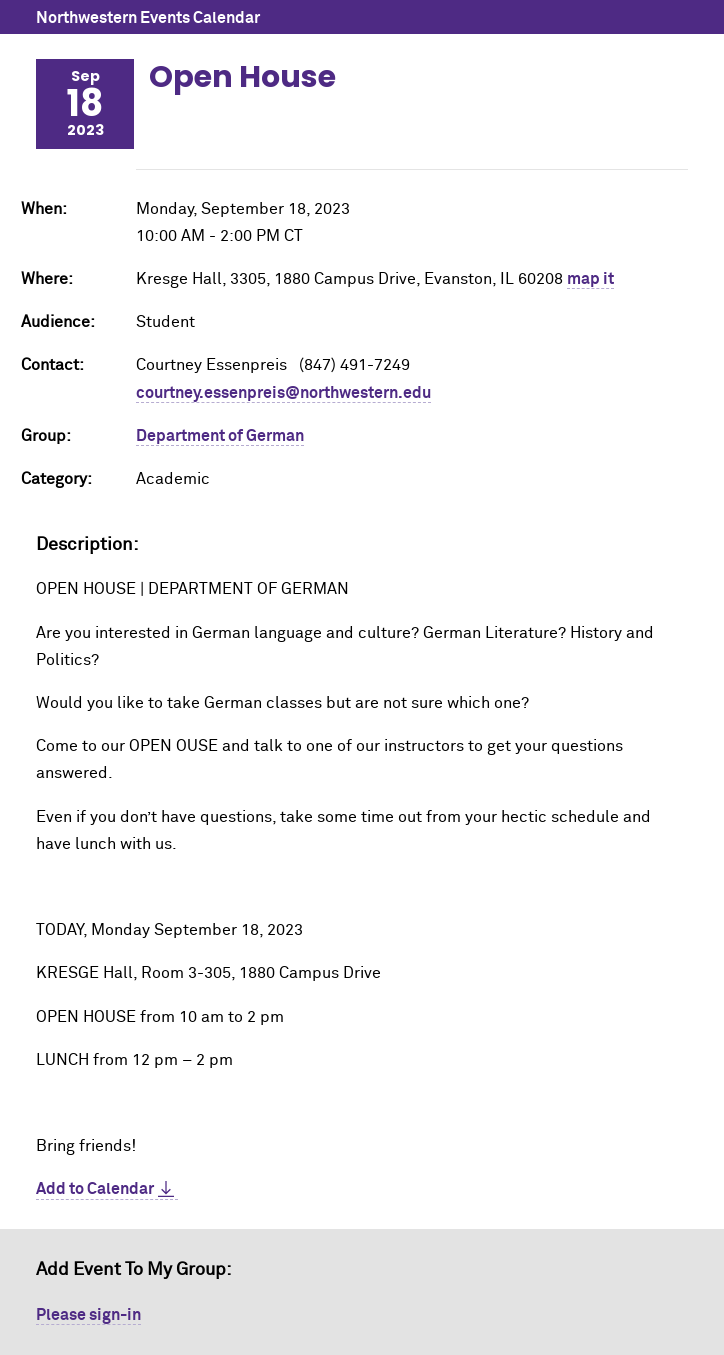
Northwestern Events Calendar (148, 18)
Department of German (220, 436)
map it (590, 279)
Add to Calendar (95, 1189)
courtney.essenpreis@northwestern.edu (283, 393)
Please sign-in (88, 1315)
